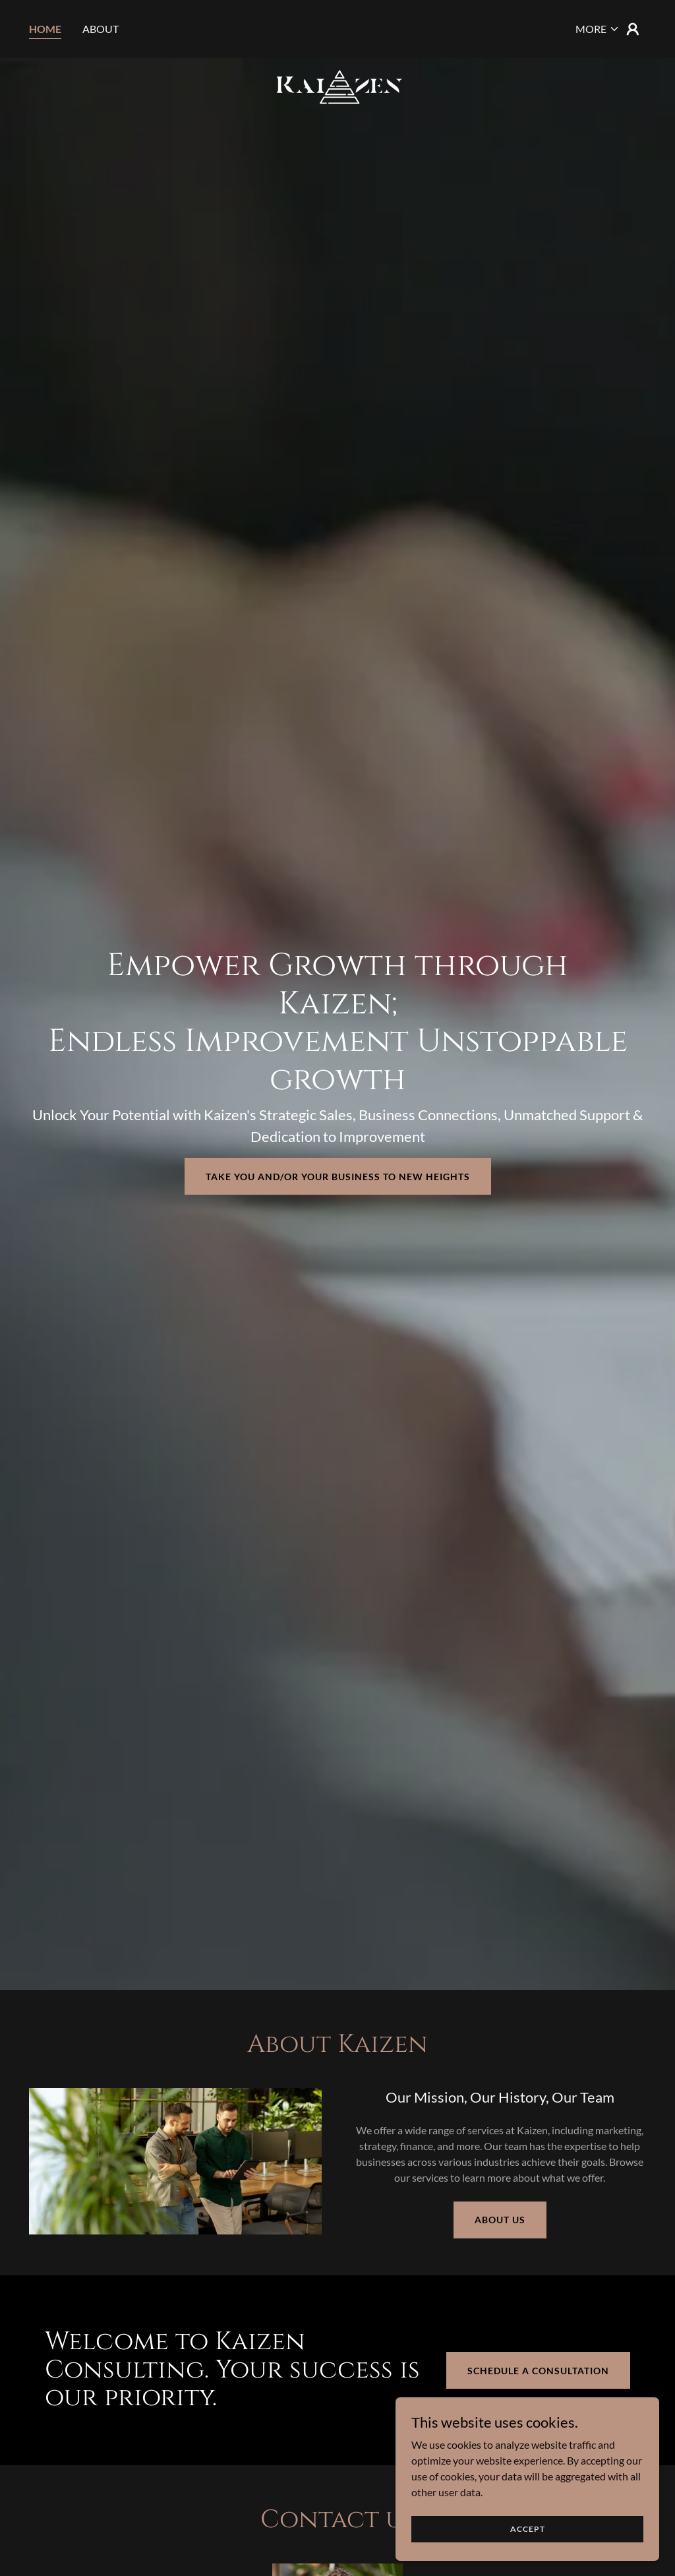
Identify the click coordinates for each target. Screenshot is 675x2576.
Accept (527, 2529)
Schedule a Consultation (538, 2370)
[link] (337, 26)
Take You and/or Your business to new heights (338, 1176)
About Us (500, 2219)
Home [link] (45, 28)
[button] (597, 29)
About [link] (100, 28)
